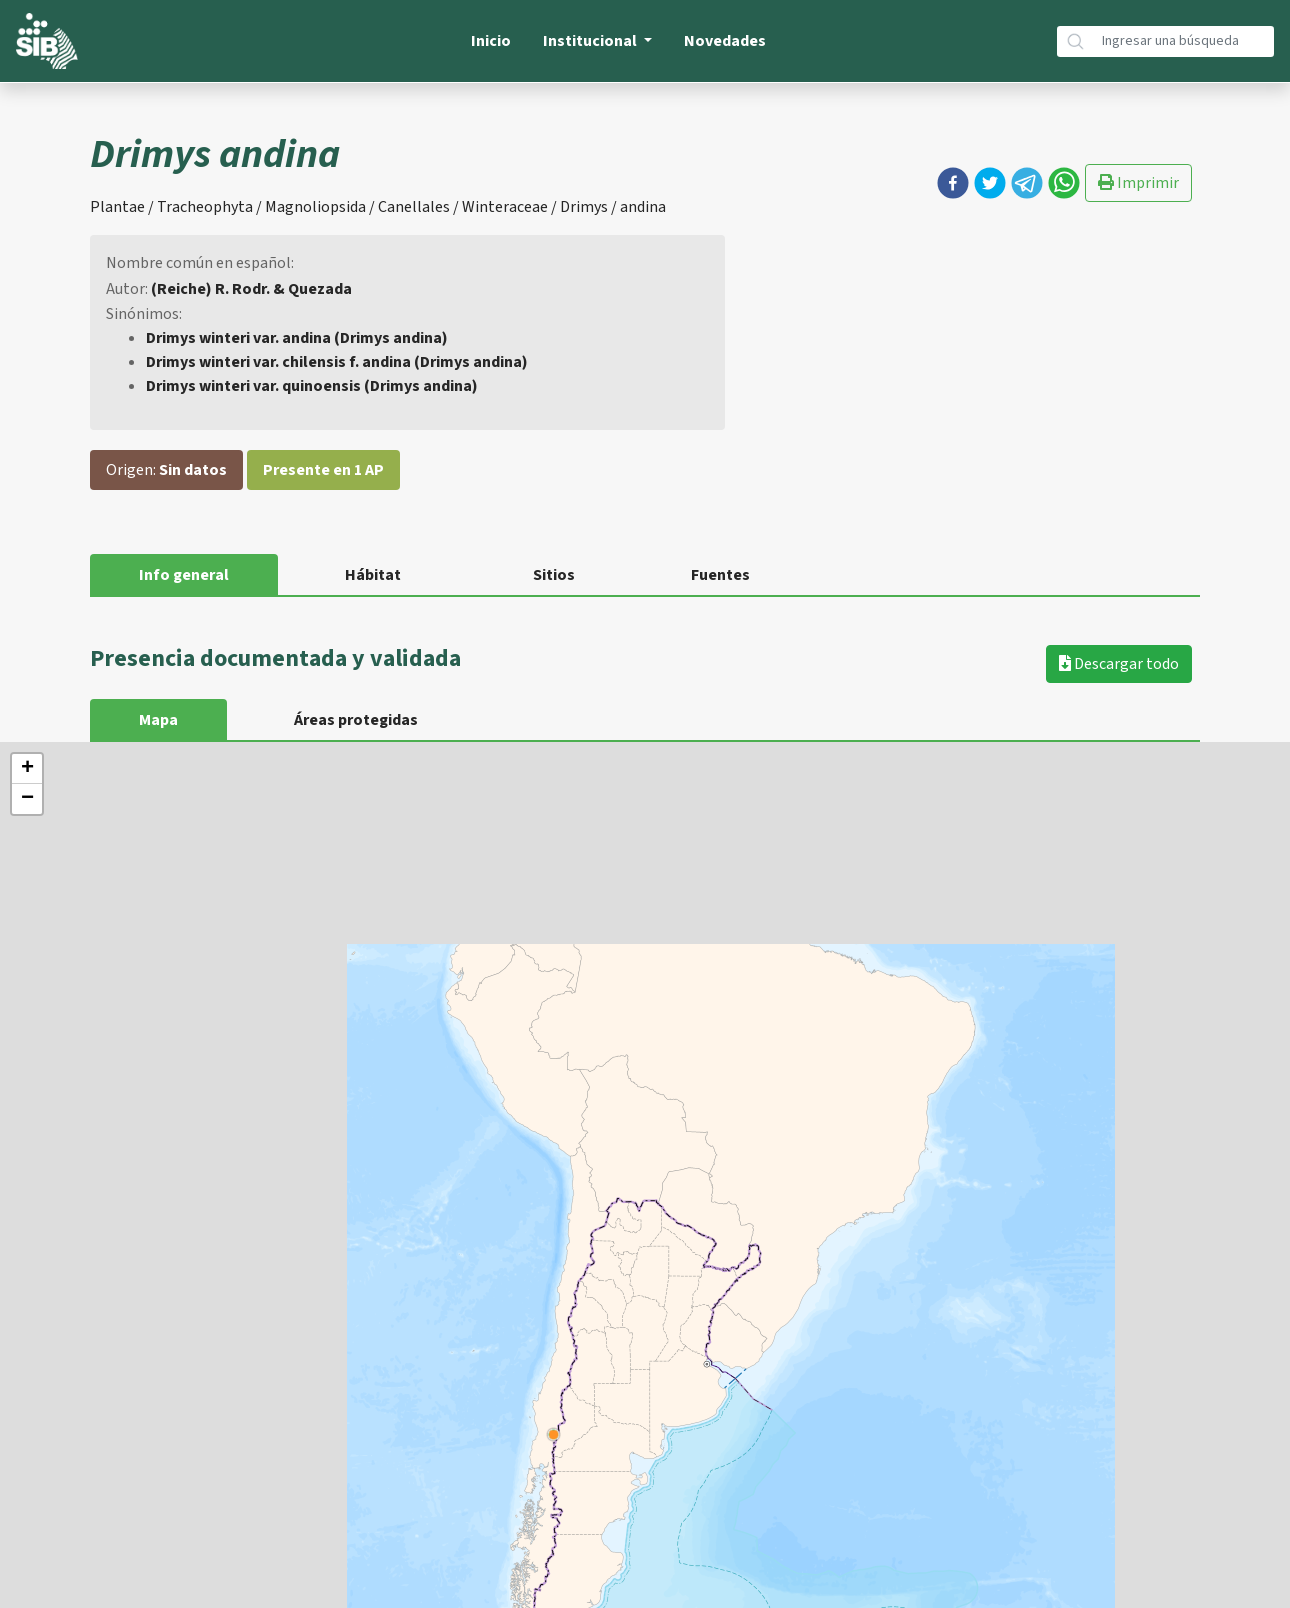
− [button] (27, 799)
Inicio (491, 41)
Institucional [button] (591, 41)
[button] (953, 183)
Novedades (725, 41)
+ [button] (27, 769)
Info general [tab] (184, 575)
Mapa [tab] (158, 720)
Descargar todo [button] (1119, 664)
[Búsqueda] (1184, 41)
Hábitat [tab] (373, 575)
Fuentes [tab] (720, 575)
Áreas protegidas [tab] (356, 720)
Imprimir (1138, 183)
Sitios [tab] (554, 575)
